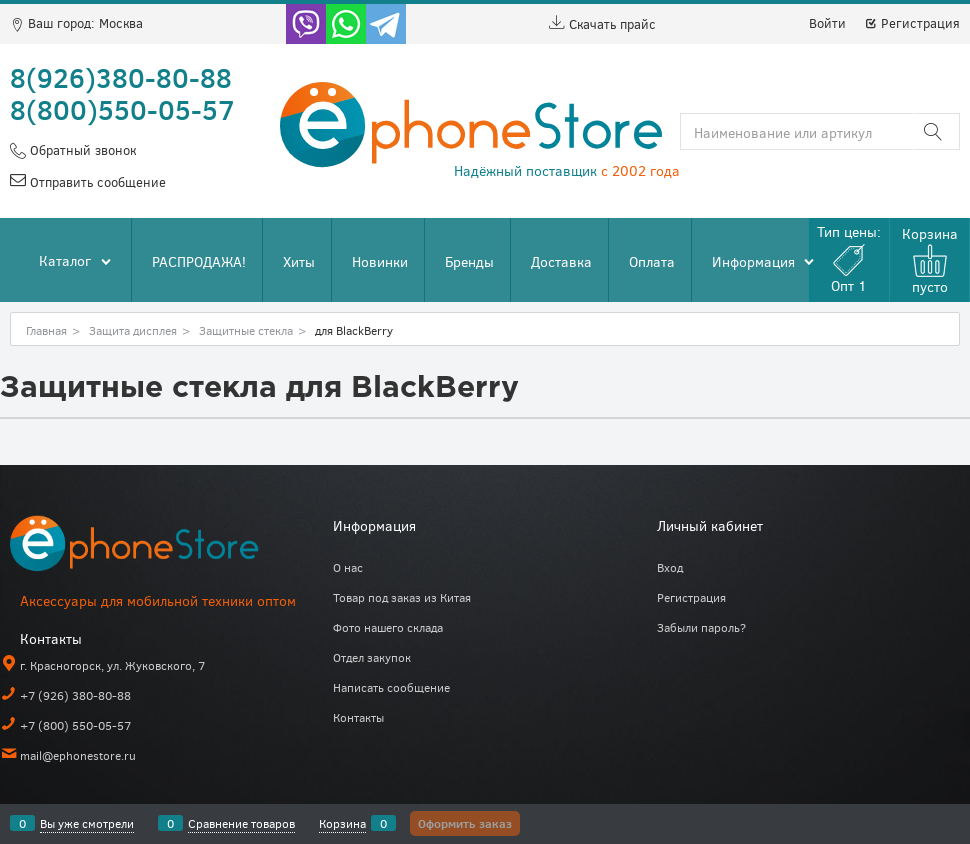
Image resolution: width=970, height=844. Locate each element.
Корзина (342, 823)
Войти (827, 23)
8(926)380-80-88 (121, 77)
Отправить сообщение (96, 182)
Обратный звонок (81, 150)
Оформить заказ (465, 823)
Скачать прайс (602, 24)
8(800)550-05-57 (122, 109)
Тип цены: (849, 258)
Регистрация (912, 23)
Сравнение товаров (241, 823)
